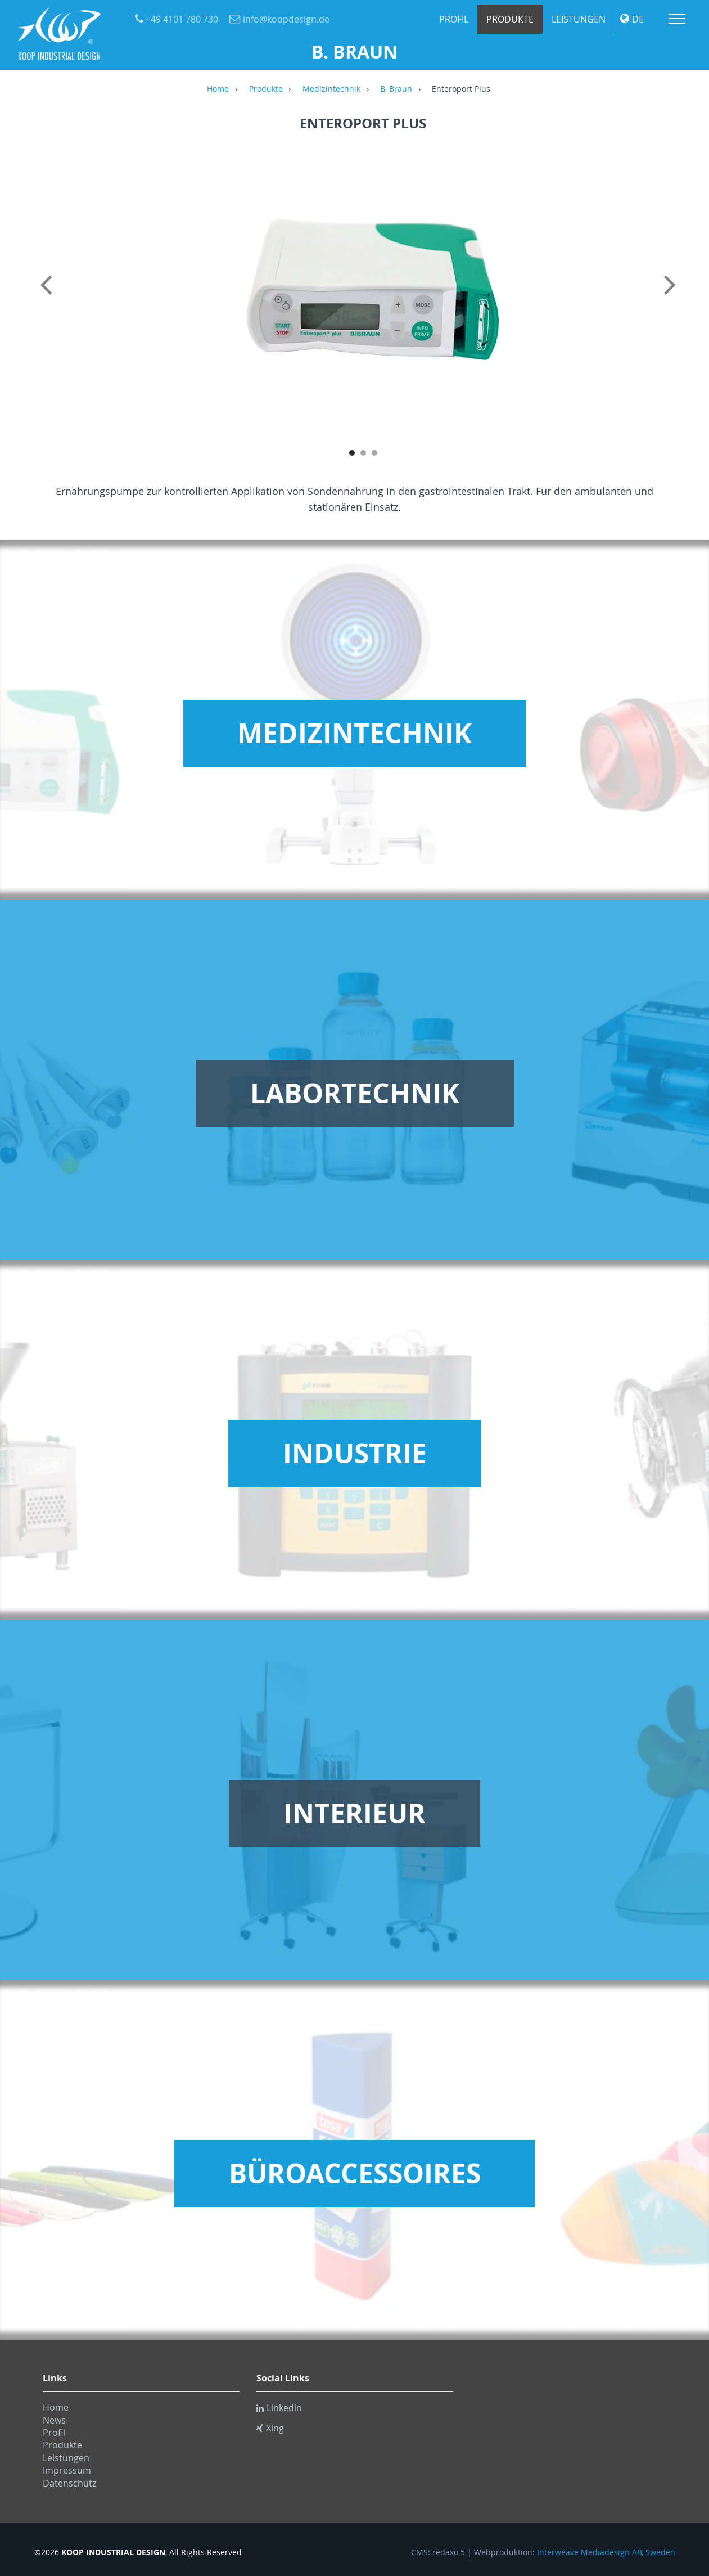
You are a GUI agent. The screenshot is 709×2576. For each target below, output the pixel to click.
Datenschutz (69, 2483)
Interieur (354, 1813)
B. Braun (396, 89)
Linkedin (279, 2408)
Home (218, 89)
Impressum (67, 2470)
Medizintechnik (331, 89)
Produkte (510, 19)
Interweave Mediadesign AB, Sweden (606, 2552)
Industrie (355, 1453)
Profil (453, 19)
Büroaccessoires (355, 2173)
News (54, 2420)
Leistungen (579, 19)
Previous (48, 297)
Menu (677, 18)
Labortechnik (354, 1093)
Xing (270, 2428)
